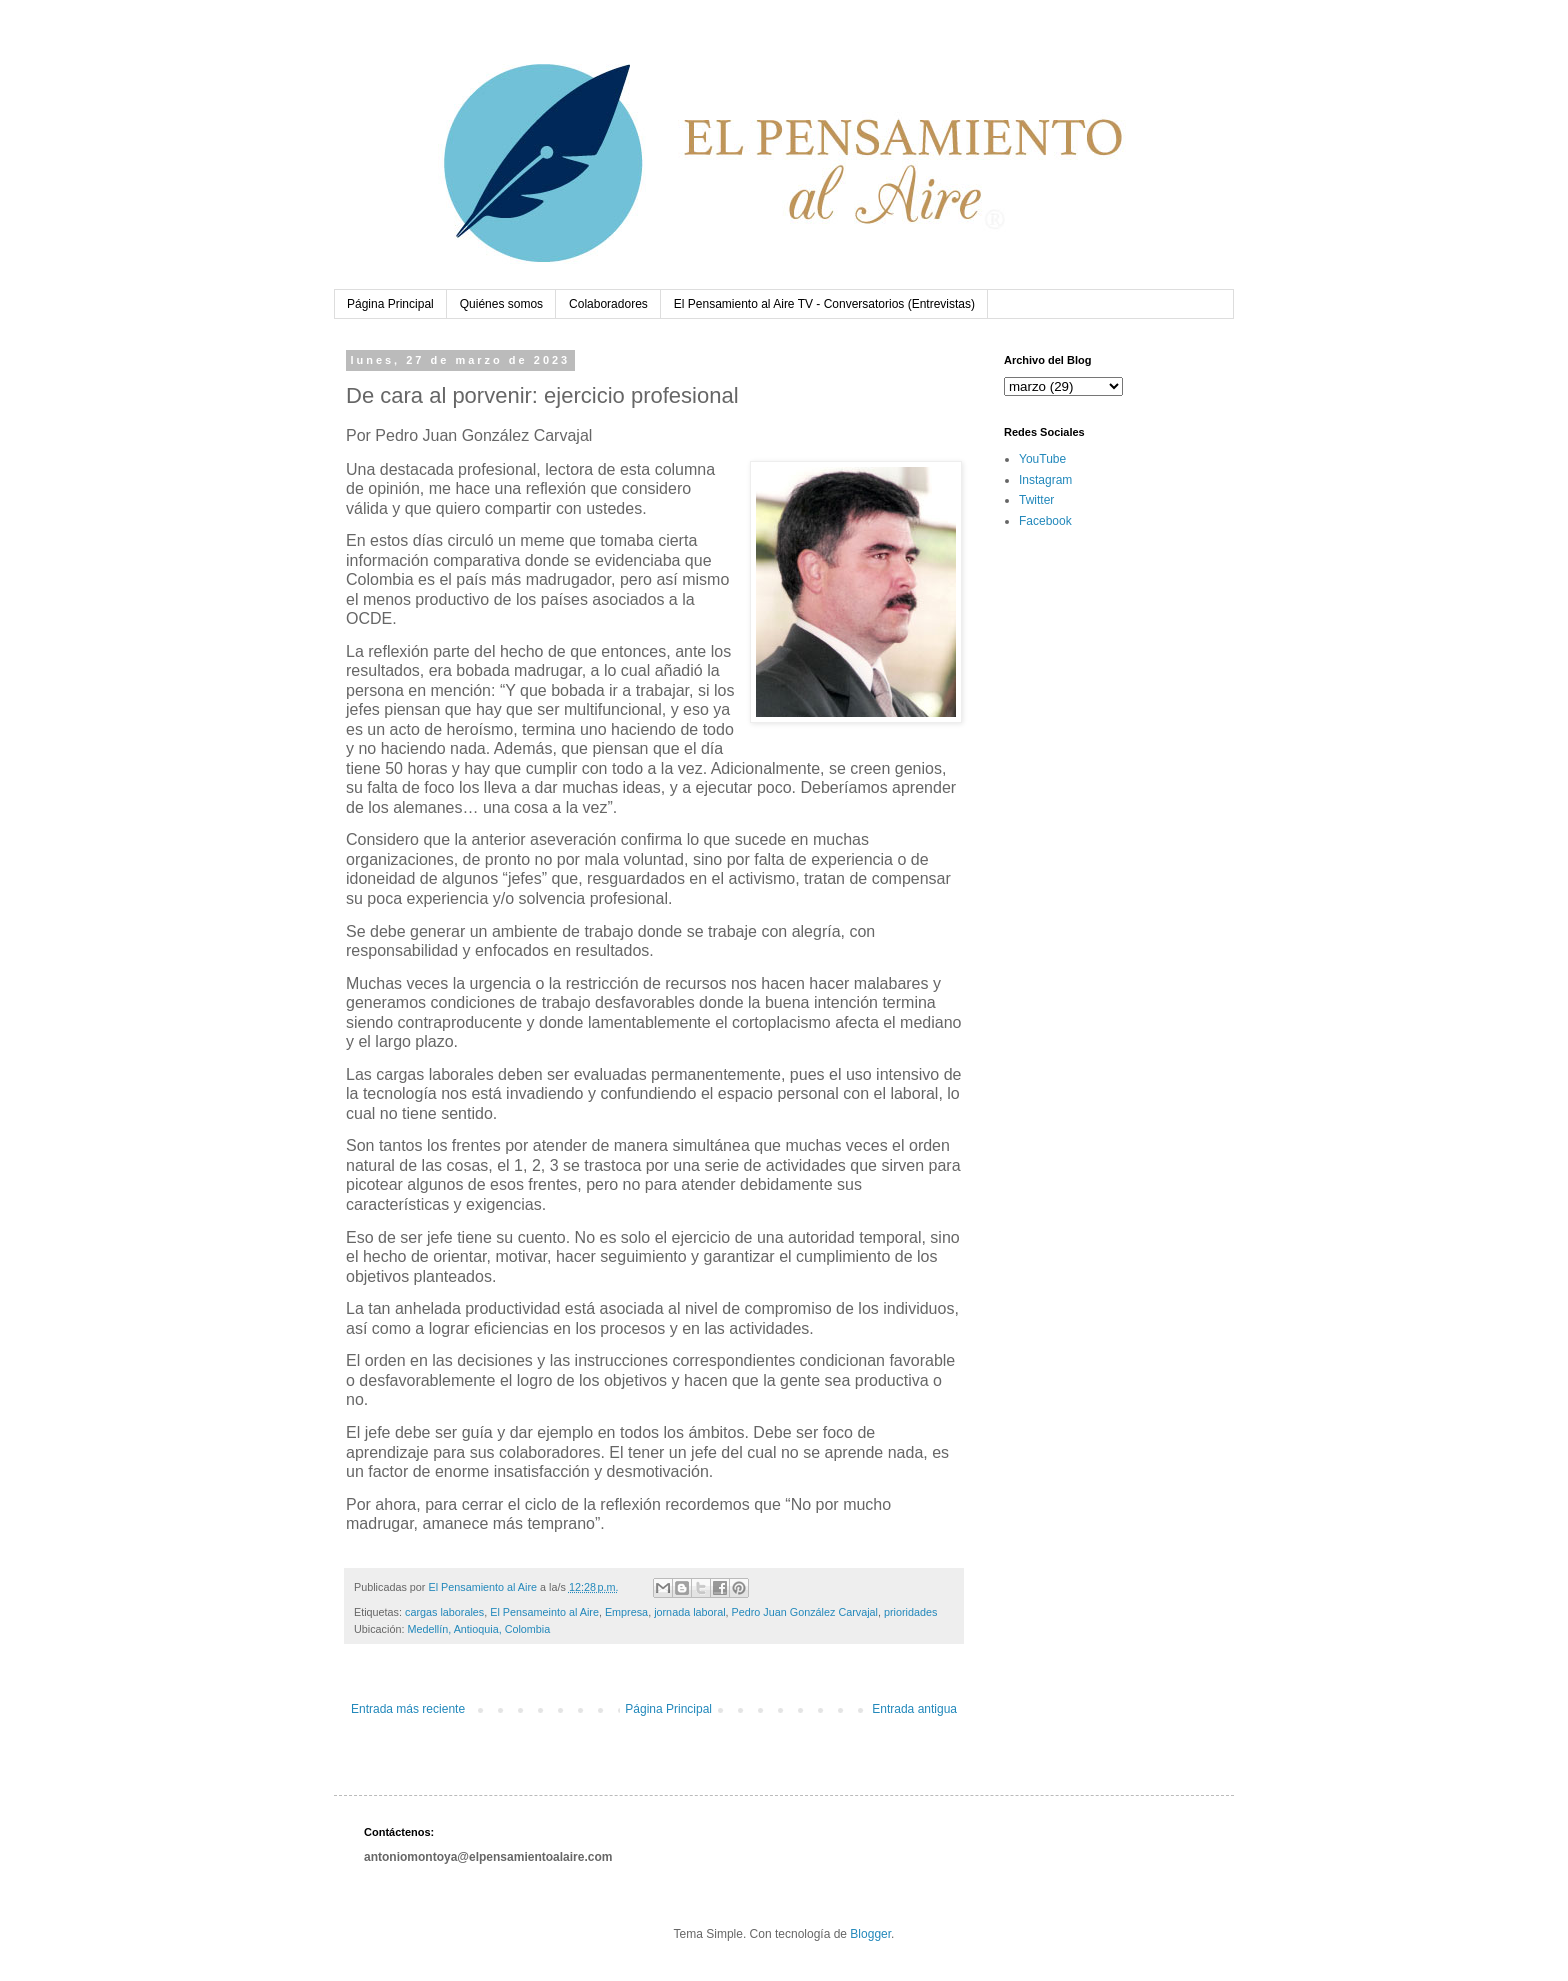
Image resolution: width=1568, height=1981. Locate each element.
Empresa (626, 1612)
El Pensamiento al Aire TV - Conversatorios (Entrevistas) (824, 304)
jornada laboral (689, 1612)
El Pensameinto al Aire (544, 1612)
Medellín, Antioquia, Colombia (478, 1629)
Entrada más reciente (408, 1709)
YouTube (1042, 459)
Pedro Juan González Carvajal (805, 1612)
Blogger (870, 1934)
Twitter (1036, 500)
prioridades (910, 1612)
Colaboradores (608, 304)
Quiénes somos (501, 304)
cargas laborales (444, 1612)
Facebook (1045, 521)
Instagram (1045, 480)
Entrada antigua (914, 1709)
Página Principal (390, 304)
